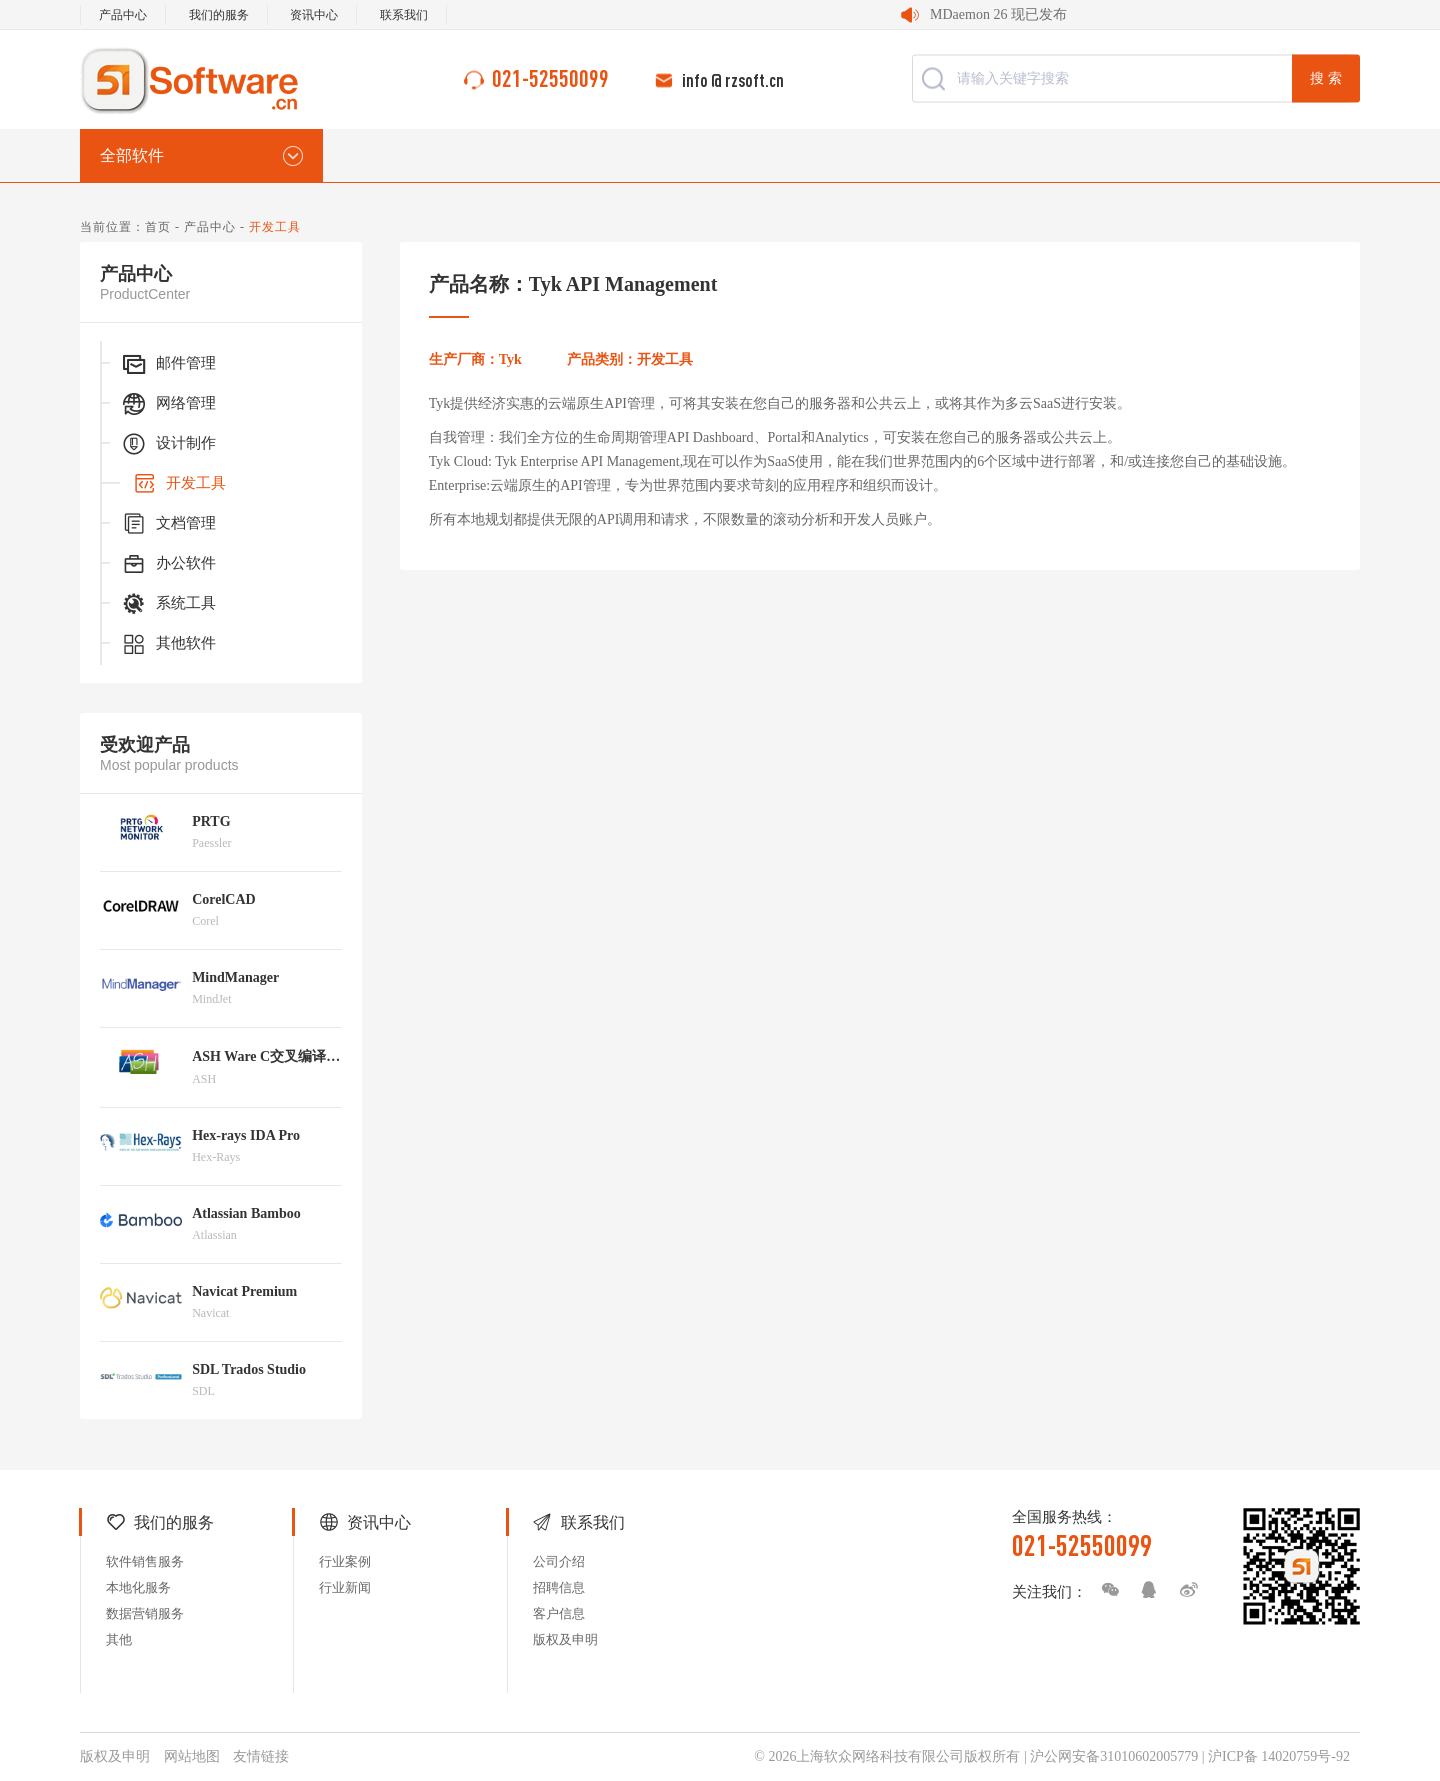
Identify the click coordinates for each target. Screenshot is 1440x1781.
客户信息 (559, 1613)
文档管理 (168, 524)
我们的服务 (219, 15)
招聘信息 (559, 1587)
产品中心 (123, 15)
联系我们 (404, 15)
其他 (119, 1639)
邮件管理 (168, 364)
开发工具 (178, 484)
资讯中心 (314, 15)
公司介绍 (559, 1561)
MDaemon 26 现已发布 (998, 14)
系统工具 (168, 604)
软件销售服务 (145, 1561)
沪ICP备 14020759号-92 (1279, 1756)
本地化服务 (138, 1587)
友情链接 (261, 1756)
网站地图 (192, 1756)
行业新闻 (345, 1587)
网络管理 (168, 404)
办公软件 (168, 564)
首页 (158, 227)
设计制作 (168, 444)
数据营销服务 (145, 1613)
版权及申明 (565, 1639)
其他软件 (168, 644)
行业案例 (345, 1561)
